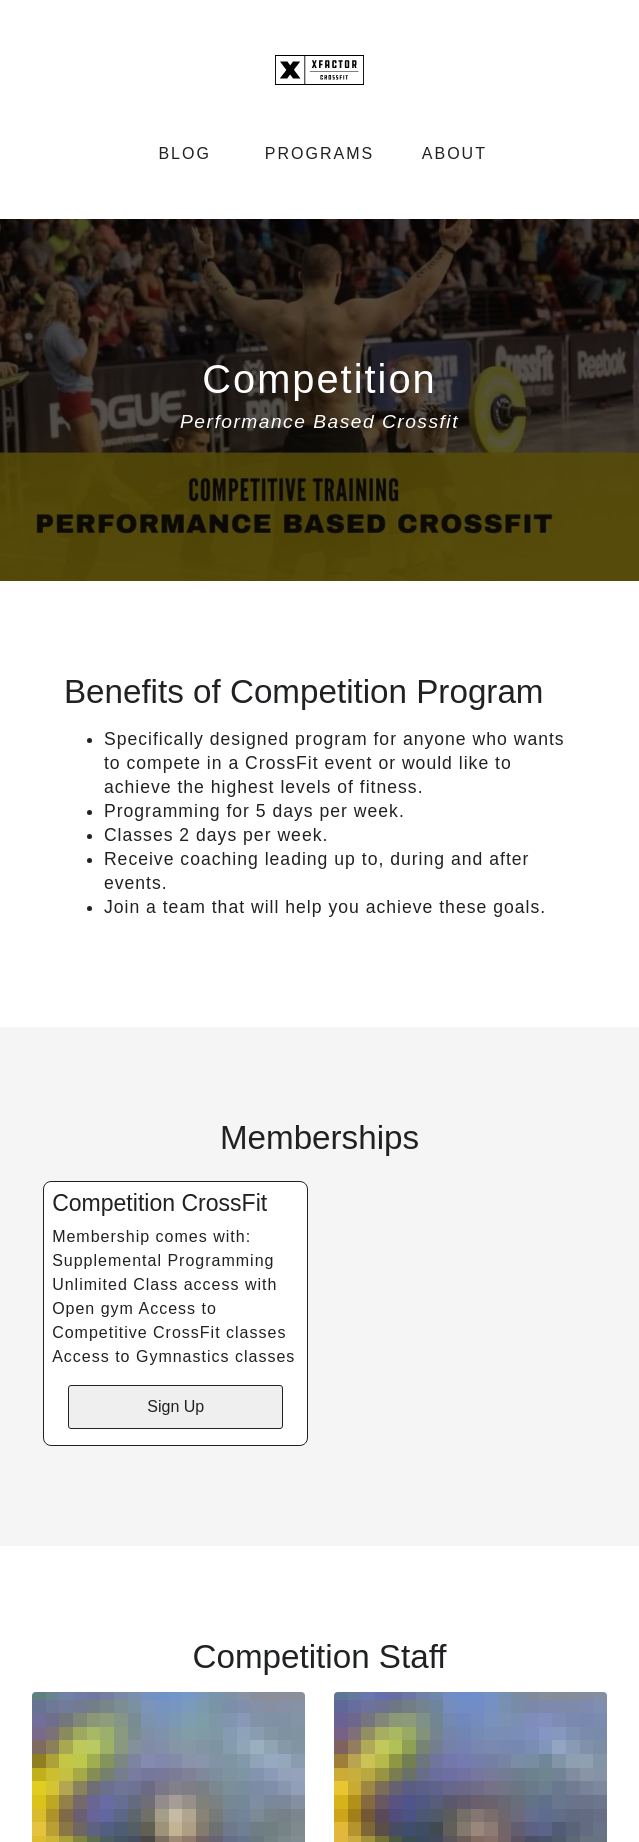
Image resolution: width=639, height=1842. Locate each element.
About (454, 153)
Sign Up (175, 1406)
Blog (184, 153)
